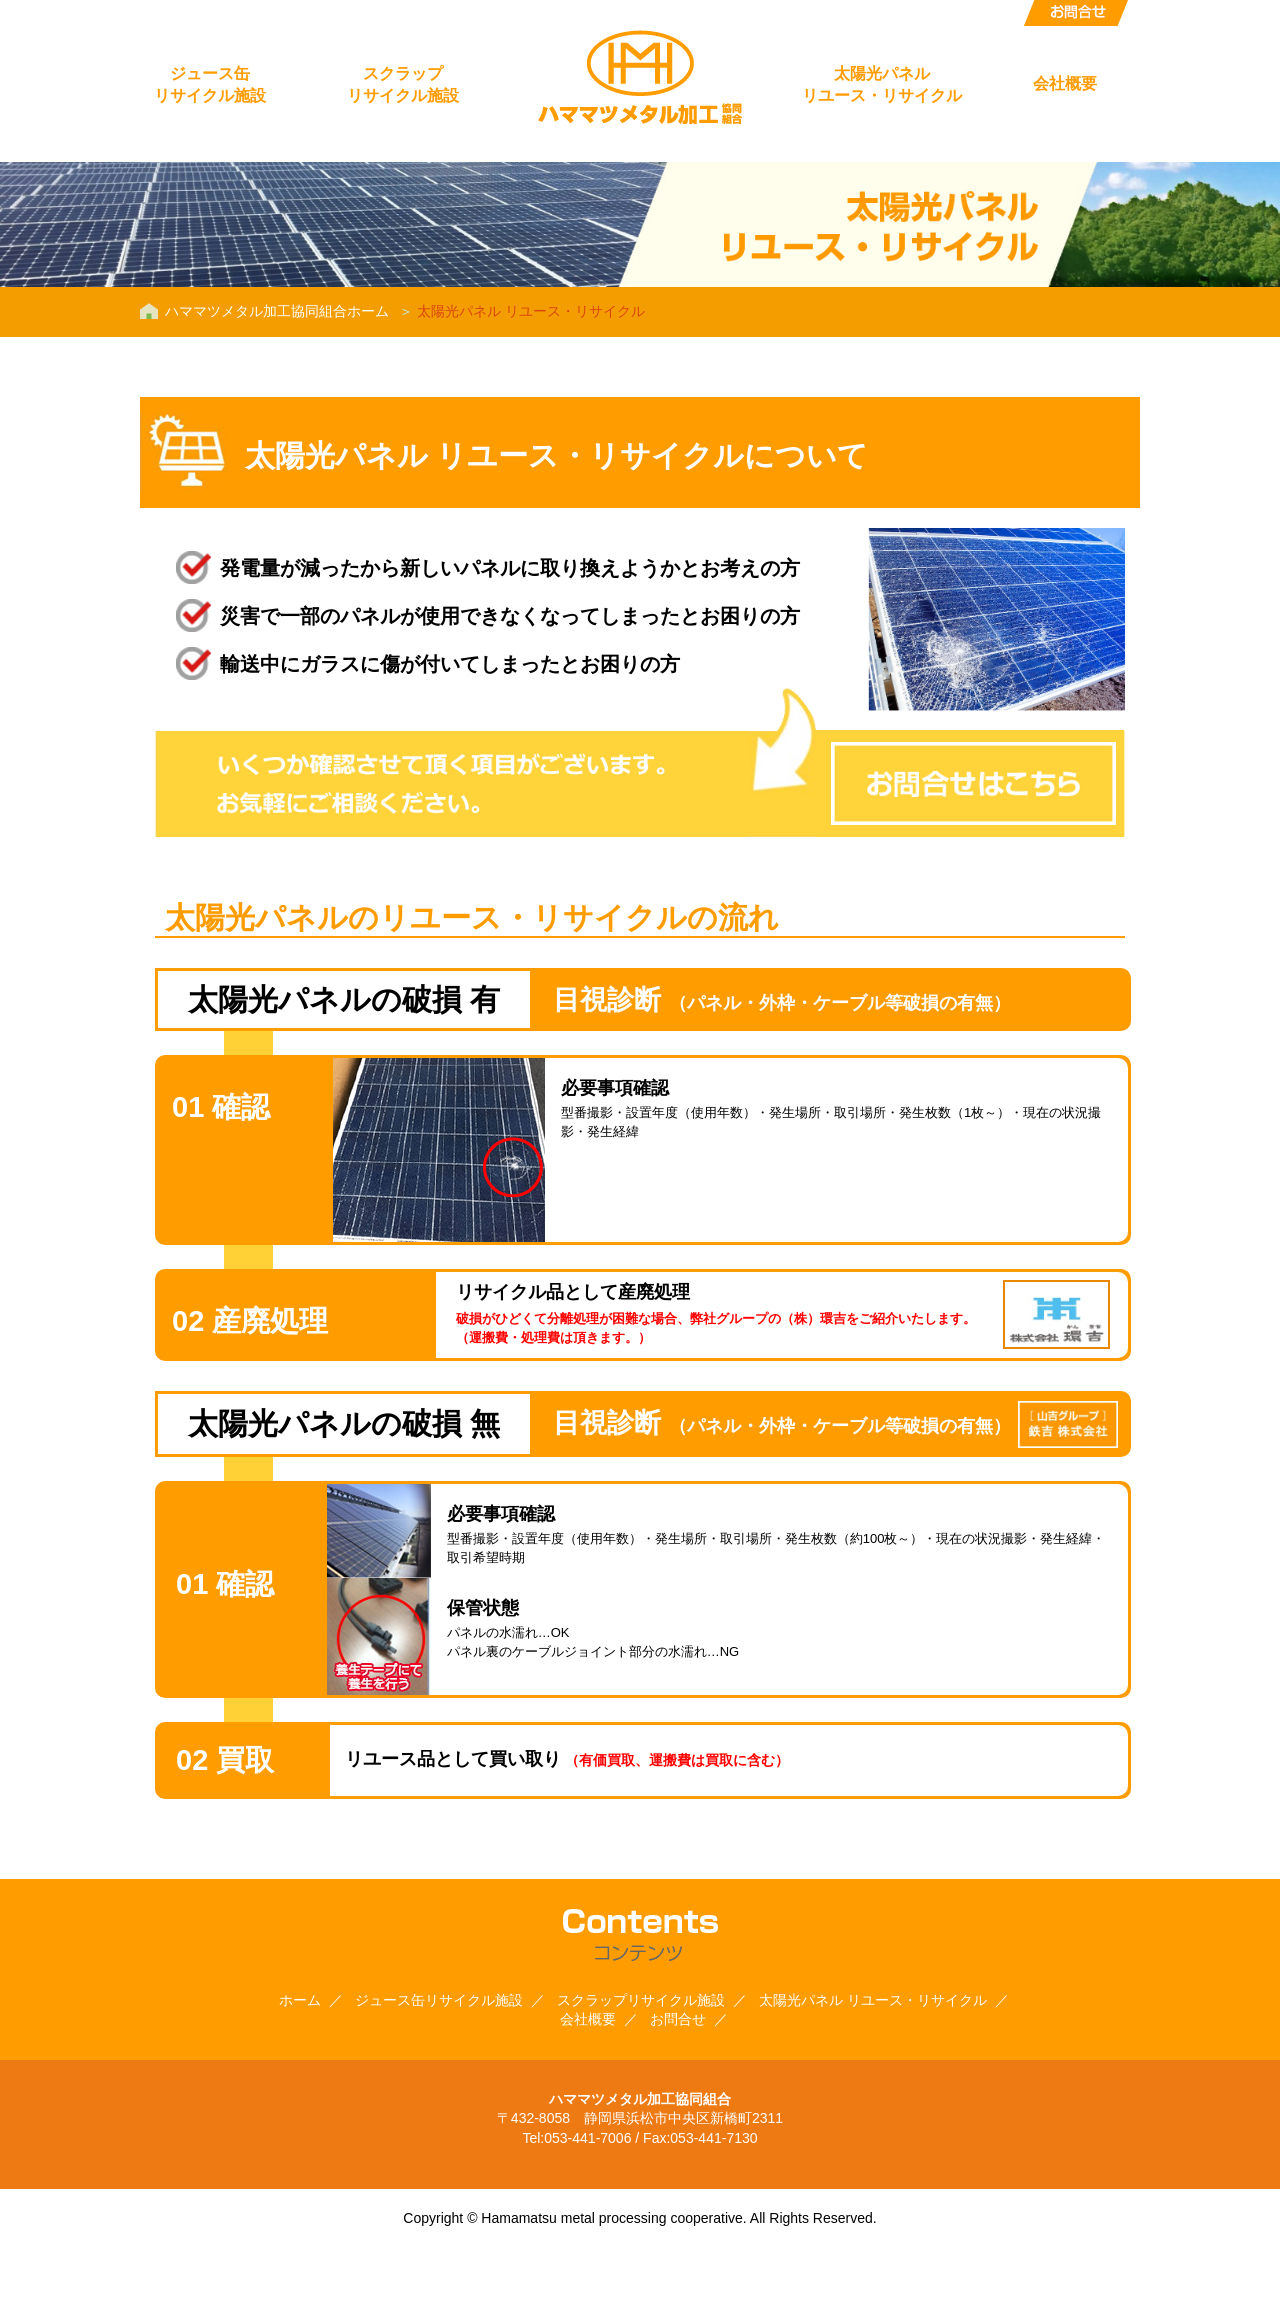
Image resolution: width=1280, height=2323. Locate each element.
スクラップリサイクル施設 (403, 85)
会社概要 (1065, 83)
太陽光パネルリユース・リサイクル (882, 85)
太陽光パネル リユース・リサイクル (873, 2000)
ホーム (300, 2000)
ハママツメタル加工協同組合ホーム (277, 311)
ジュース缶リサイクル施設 (210, 85)
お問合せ (1076, 13)
